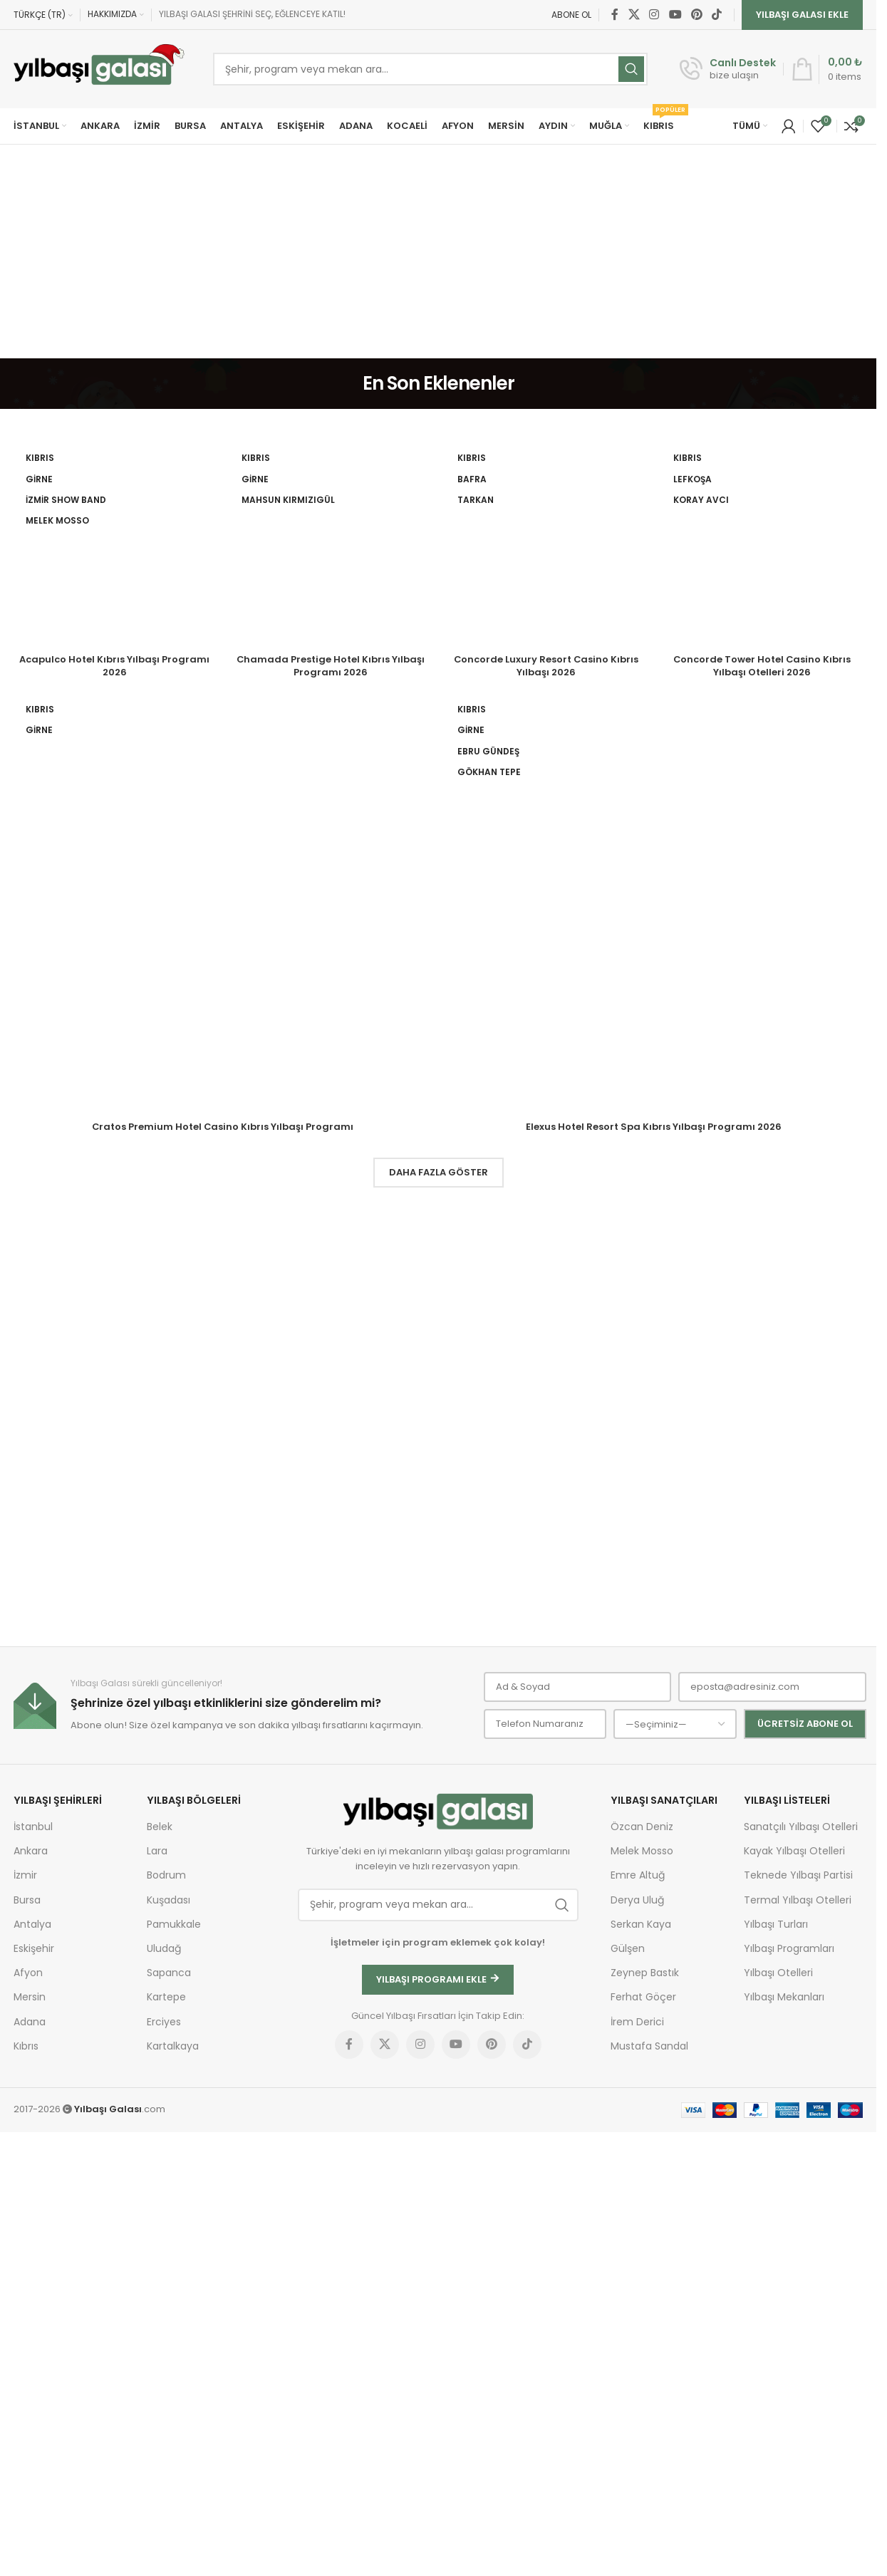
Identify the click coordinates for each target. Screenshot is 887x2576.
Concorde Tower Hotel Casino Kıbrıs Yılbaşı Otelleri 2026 (762, 1533)
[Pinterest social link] (696, 15)
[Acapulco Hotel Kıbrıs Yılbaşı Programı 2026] (114, 979)
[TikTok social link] (717, 15)
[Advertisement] (438, 251)
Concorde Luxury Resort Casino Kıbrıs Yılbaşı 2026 (546, 1533)
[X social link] (633, 15)
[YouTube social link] (675, 15)
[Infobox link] (728, 69)
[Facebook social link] (614, 15)
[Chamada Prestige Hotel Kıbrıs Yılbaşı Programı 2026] (330, 979)
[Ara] (430, 69)
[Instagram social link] (654, 15)
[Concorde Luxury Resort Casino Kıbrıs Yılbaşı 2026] (546, 979)
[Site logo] (99, 69)
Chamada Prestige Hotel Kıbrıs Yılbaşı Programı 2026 (330, 1533)
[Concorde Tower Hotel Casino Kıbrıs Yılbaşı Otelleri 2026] (762, 979)
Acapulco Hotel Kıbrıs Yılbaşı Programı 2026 (114, 1533)
